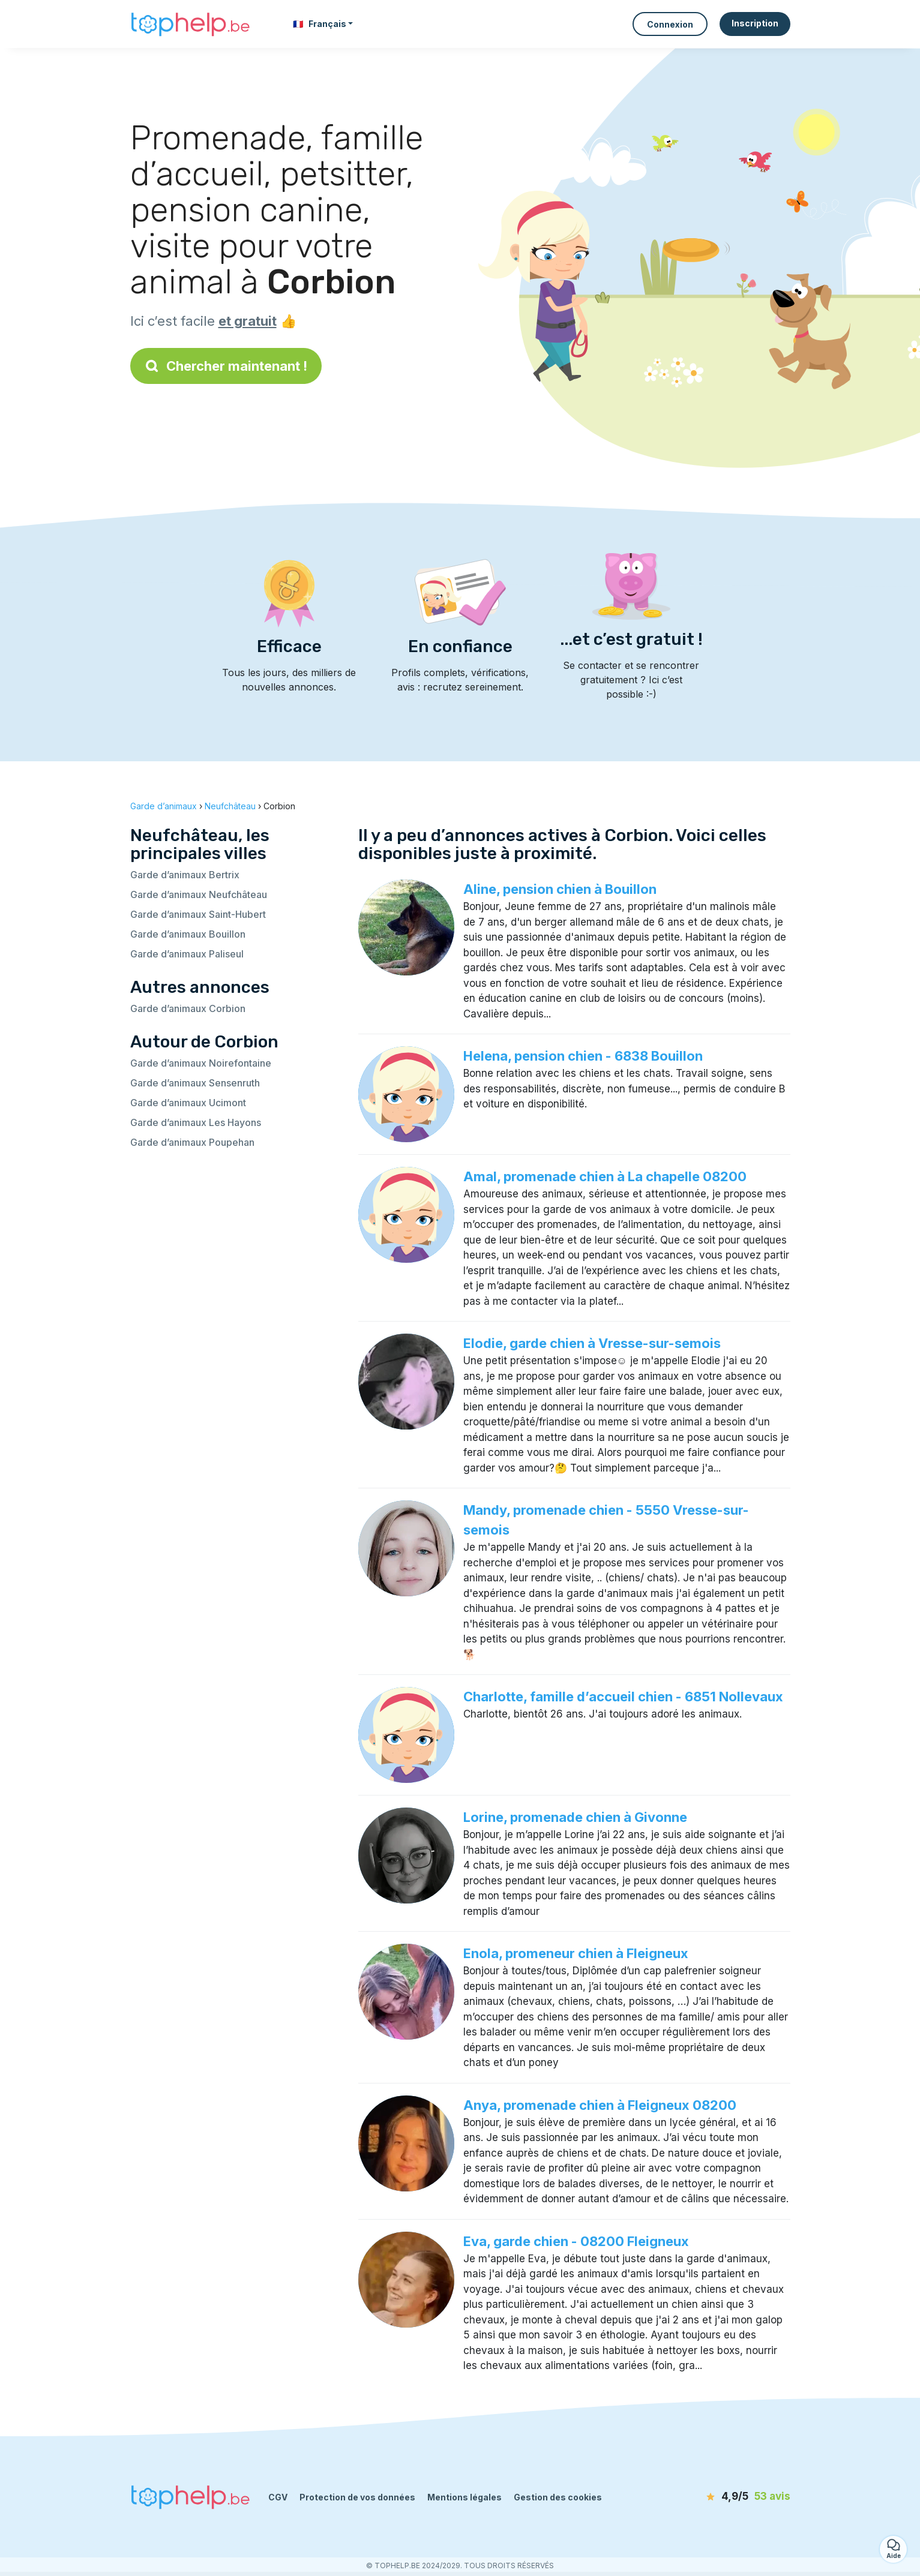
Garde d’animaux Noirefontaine (200, 1063)
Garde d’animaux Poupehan (192, 1142)
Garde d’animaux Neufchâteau (198, 894)
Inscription (755, 23)
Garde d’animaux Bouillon (187, 934)
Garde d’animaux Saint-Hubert (198, 914)
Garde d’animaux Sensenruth (195, 1083)
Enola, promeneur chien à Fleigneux (575, 1953)
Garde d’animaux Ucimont (188, 1103)
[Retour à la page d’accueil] (190, 24)
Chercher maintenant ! (226, 366)
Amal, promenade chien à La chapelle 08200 (605, 1176)
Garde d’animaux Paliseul (187, 954)
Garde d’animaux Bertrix (184, 875)
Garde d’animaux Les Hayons (195, 1122)
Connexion (670, 24)
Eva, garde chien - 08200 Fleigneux (576, 2241)
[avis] (721, 2497)
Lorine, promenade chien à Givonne (575, 1817)
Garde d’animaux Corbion (187, 1008)
